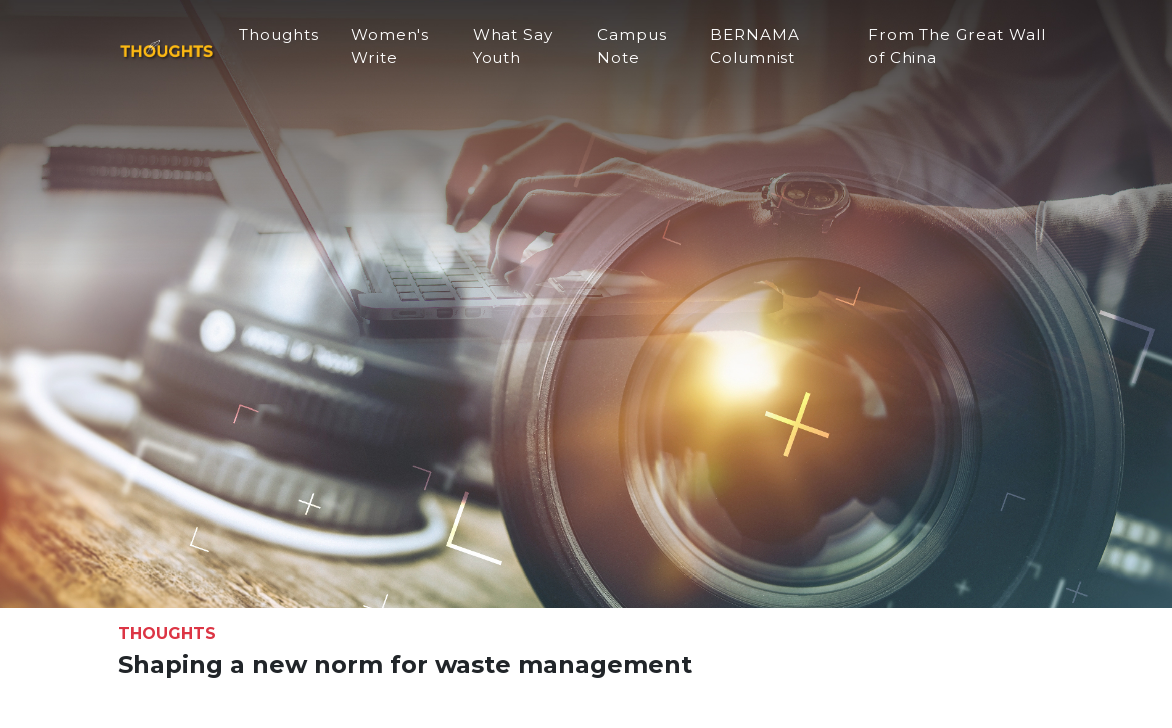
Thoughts (309, 42)
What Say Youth (538, 54)
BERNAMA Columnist (770, 54)
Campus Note (652, 54)
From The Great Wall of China (945, 54)
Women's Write (420, 54)
